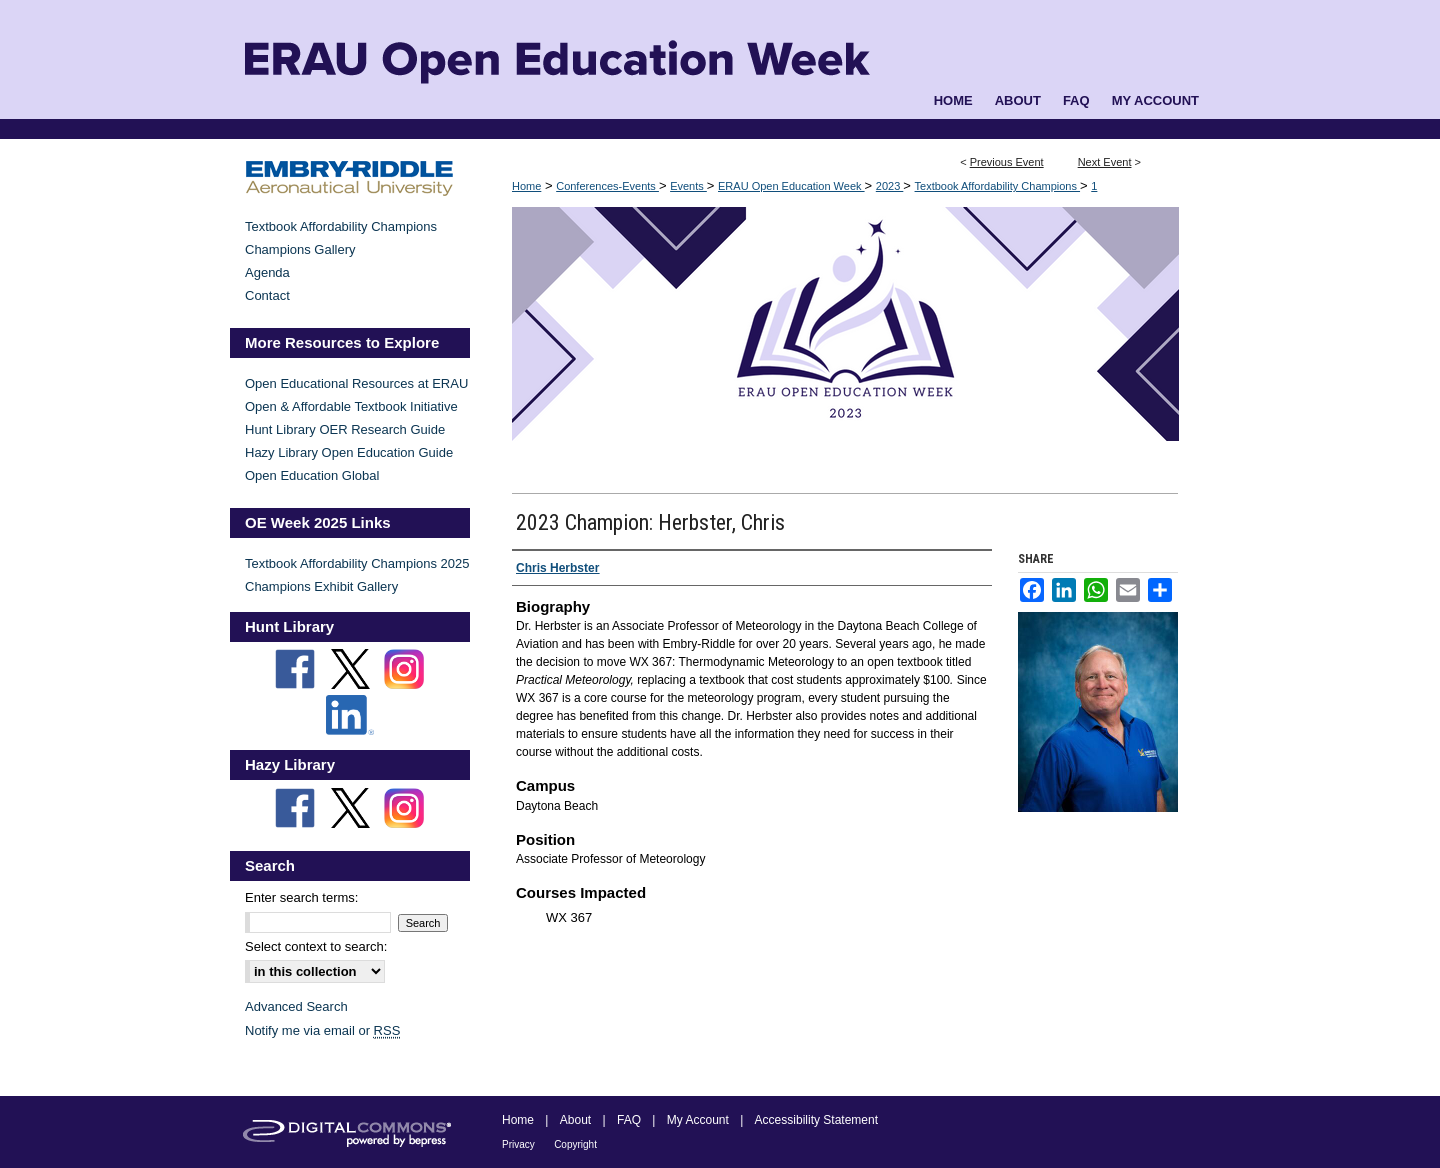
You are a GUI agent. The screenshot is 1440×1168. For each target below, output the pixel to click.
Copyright (575, 1144)
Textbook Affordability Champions (998, 186)
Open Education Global (312, 475)
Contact (267, 295)
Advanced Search (296, 1006)
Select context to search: (316, 946)
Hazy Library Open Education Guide (349, 452)
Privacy (518, 1144)
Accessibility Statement (816, 1120)
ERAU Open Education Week (791, 186)
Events (688, 186)
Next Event (1105, 162)
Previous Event (1007, 162)
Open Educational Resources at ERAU (356, 383)
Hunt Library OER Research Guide (345, 429)
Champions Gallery (300, 249)
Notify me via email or (322, 1030)
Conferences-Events (607, 186)
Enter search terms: (301, 897)
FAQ (629, 1120)
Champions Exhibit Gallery (321, 586)
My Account (698, 1120)
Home (526, 186)
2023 (890, 186)
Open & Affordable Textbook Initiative (351, 406)
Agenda (267, 272)
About (575, 1120)
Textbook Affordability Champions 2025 (357, 563)
